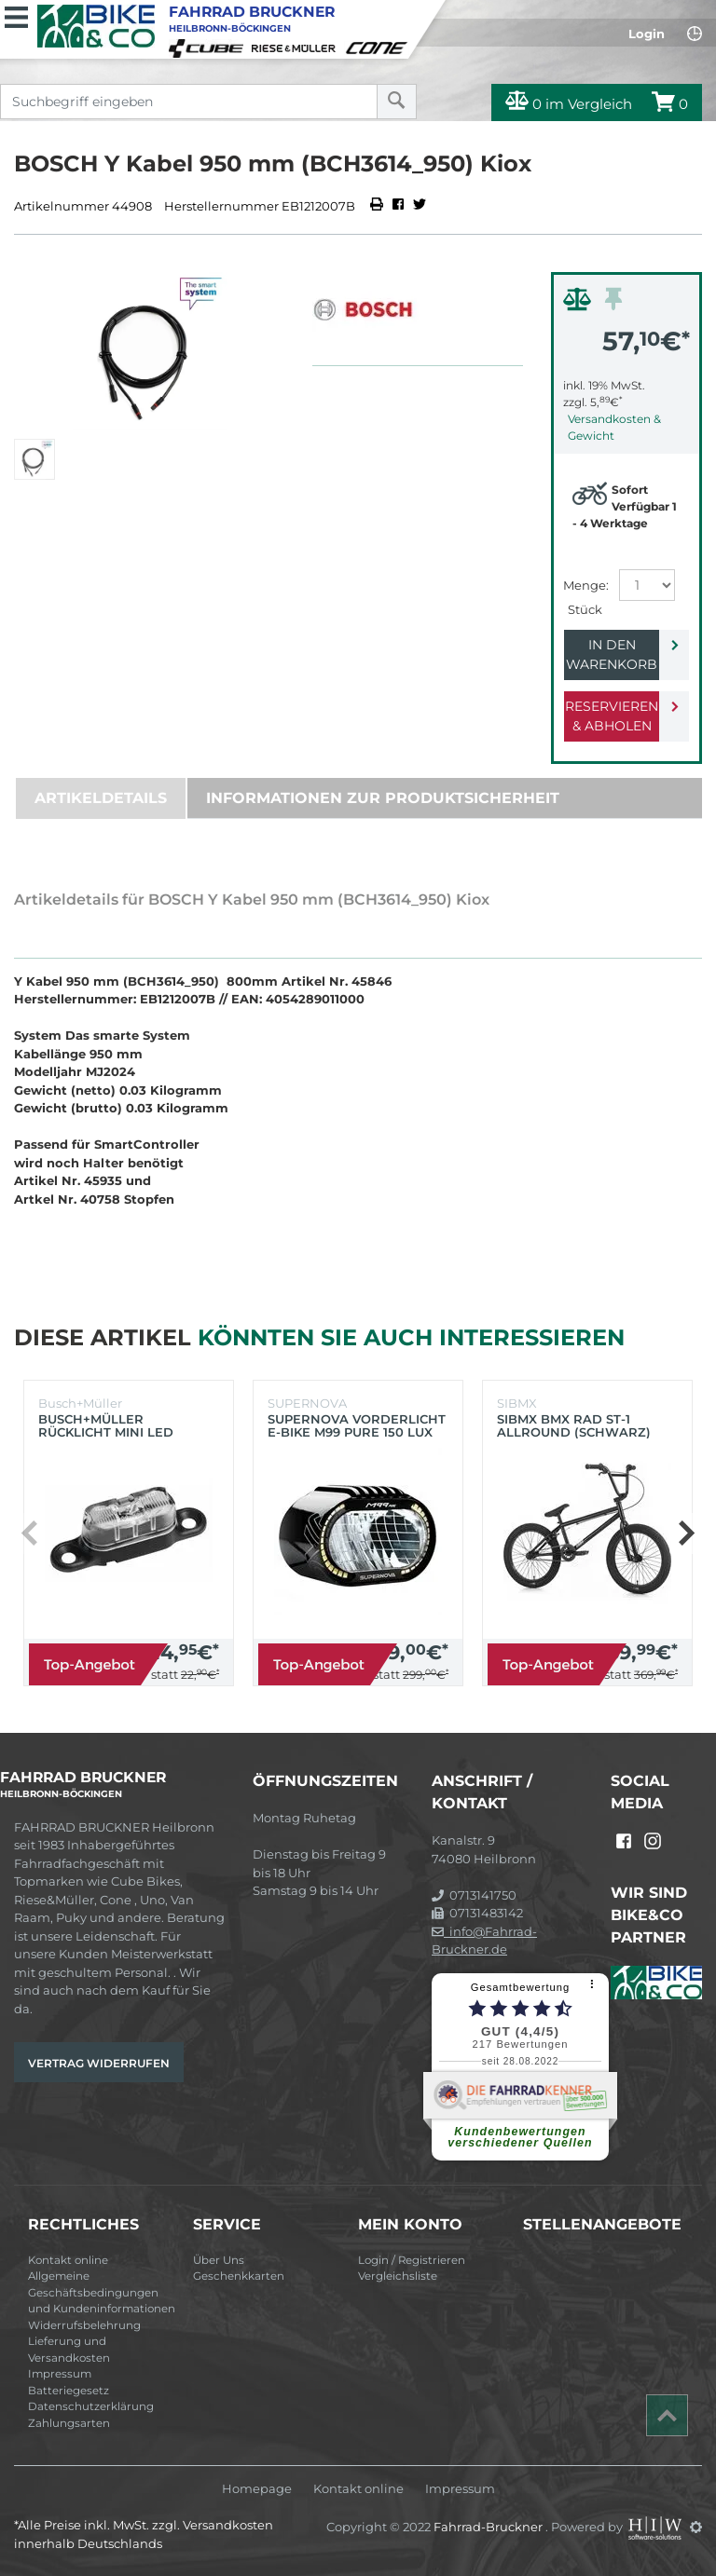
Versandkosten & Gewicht (614, 427)
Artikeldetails (100, 798)
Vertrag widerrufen (99, 2063)
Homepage (257, 2489)
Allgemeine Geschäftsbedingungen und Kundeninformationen (101, 2292)
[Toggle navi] (16, 15)
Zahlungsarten (69, 2423)
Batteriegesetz (68, 2390)
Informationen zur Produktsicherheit (382, 798)
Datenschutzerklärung (91, 2406)
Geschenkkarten (238, 2276)
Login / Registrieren (411, 2260)
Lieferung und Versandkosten (69, 2350)
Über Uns (218, 2260)
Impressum (59, 2373)
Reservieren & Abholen (611, 716)
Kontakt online (68, 2260)
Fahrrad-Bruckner (489, 2526)
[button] (685, 1533)
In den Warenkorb (611, 654)
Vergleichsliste (397, 2276)
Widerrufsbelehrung (84, 2325)
